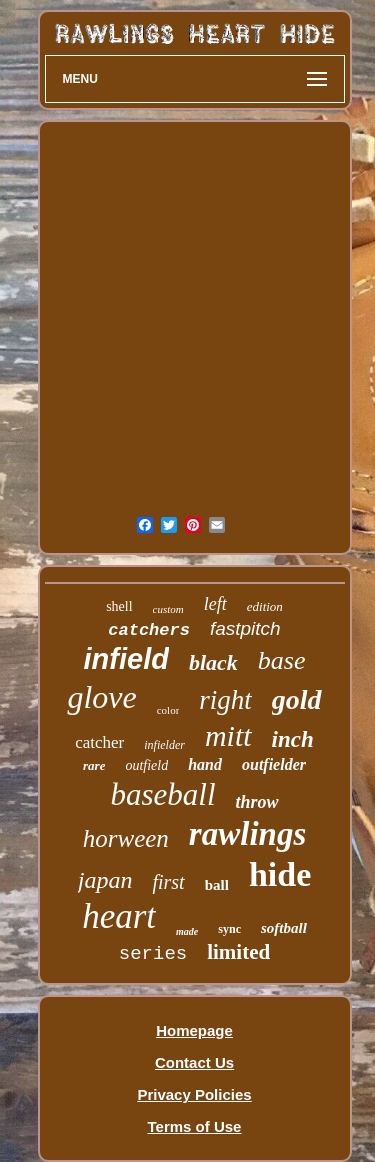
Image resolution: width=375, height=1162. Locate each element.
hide (280, 874)
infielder (164, 745)
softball (284, 928)
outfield (146, 765)
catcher (99, 742)
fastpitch (245, 628)
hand (205, 764)
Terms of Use (195, 1126)
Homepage (194, 1030)
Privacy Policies (194, 1094)
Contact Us (194, 1062)
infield (126, 659)
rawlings (247, 834)
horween (126, 838)
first (168, 882)
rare (94, 765)
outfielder (274, 764)
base (282, 660)
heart (119, 916)
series (153, 954)
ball (217, 885)
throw (257, 802)
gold (297, 699)
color (168, 710)
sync (229, 929)
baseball (162, 794)
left (215, 604)
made (187, 931)
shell (119, 606)
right (225, 700)
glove (101, 697)
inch (293, 739)
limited (238, 952)
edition (265, 606)
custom (168, 609)
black (213, 662)
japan (105, 880)
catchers (149, 630)
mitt (228, 735)
